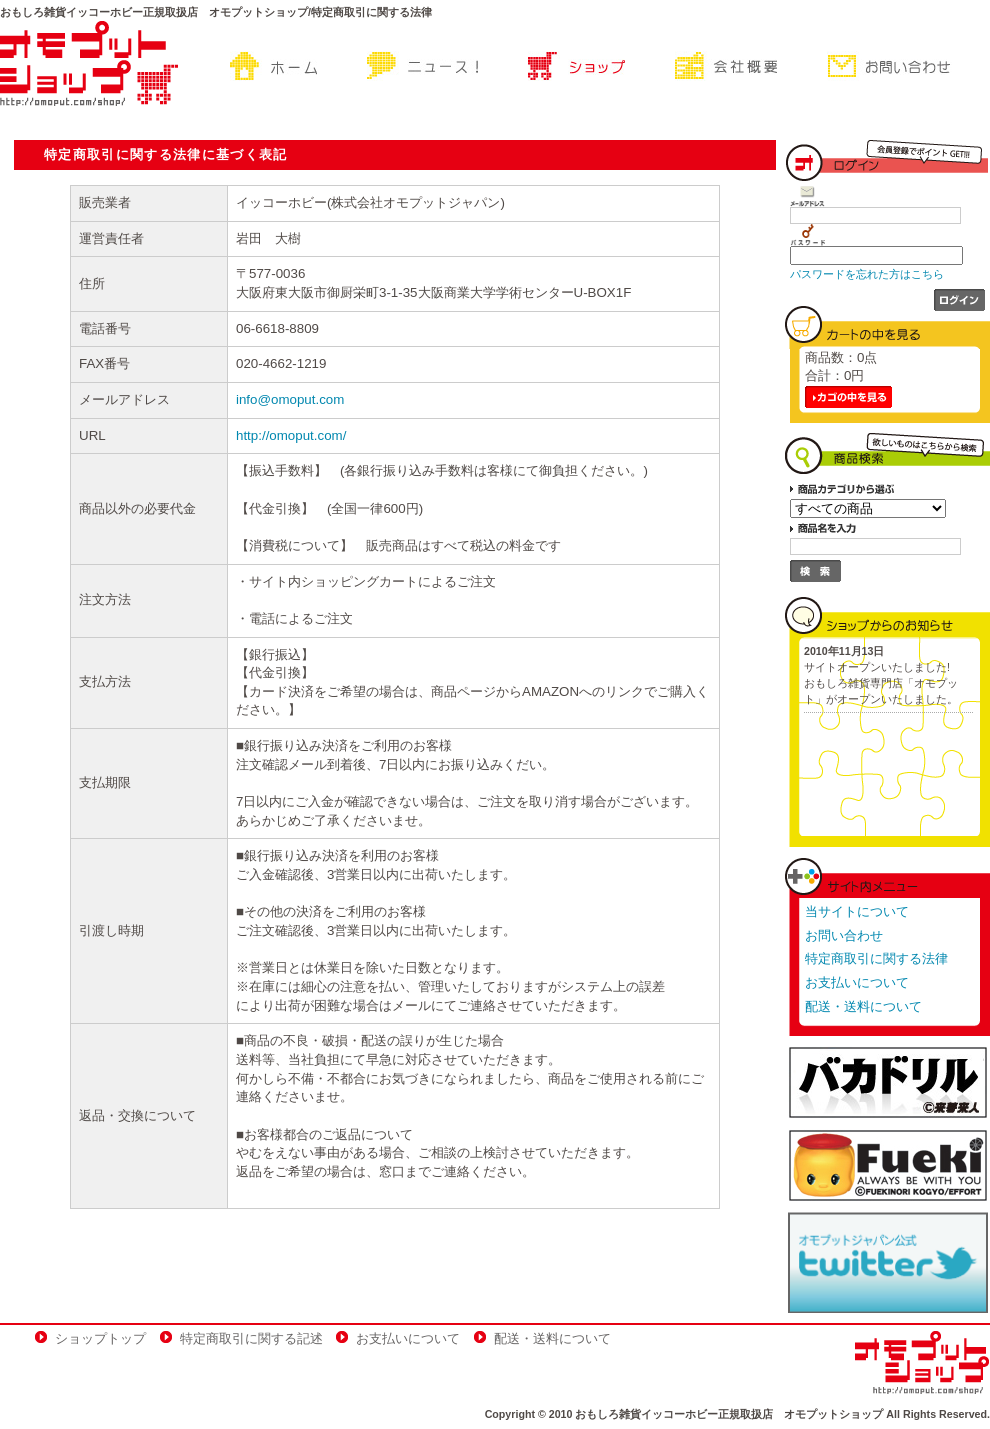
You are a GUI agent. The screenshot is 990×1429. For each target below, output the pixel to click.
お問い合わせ (844, 935)
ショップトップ (100, 1338)
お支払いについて (857, 982)
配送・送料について (863, 1006)
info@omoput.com (290, 399)
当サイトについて (857, 911)
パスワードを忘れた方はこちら (867, 274)
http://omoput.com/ (291, 435)
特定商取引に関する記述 (251, 1338)
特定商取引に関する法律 (876, 958)
